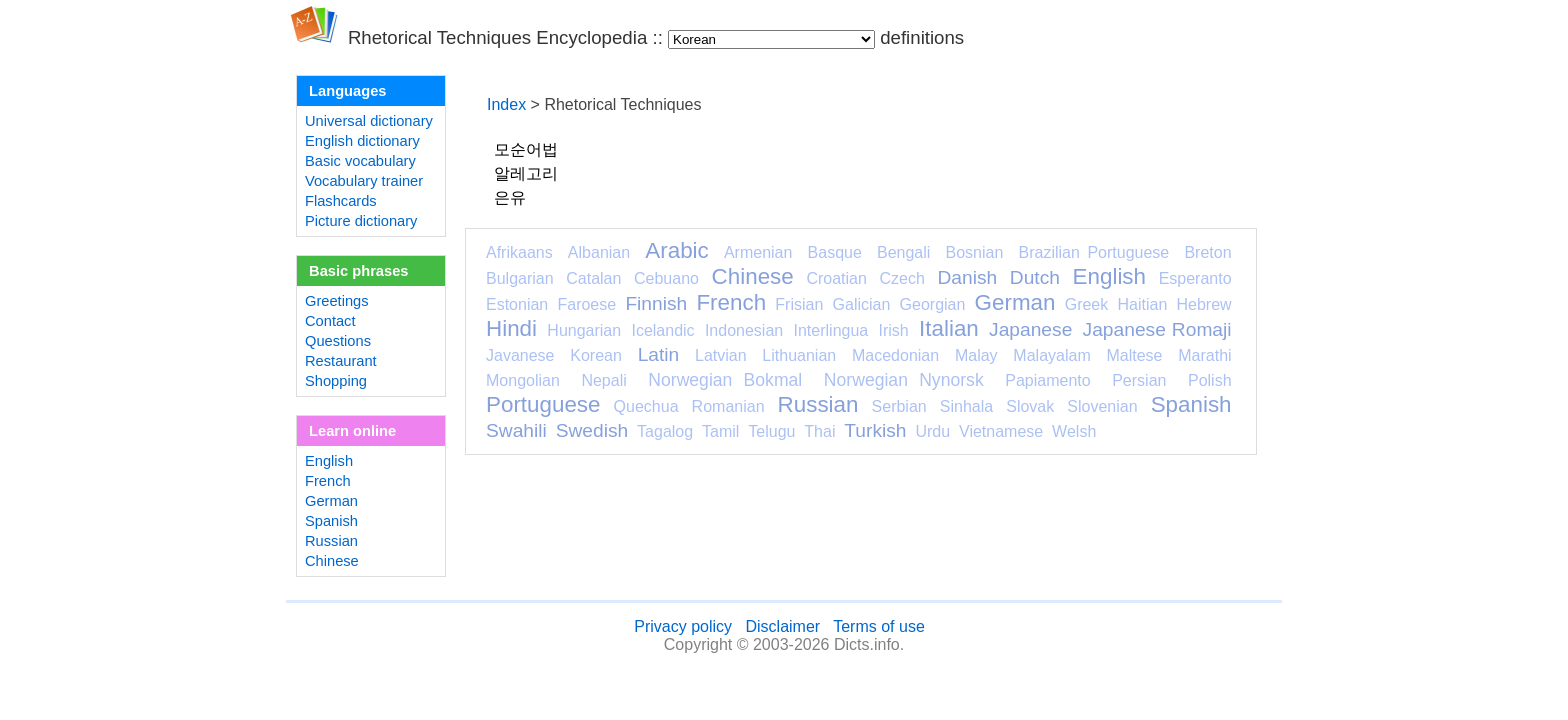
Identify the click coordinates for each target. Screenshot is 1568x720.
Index (506, 104)
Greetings (337, 301)
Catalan (593, 278)
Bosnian (975, 252)
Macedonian (895, 355)
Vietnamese (1001, 431)
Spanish (331, 521)
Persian (1139, 380)
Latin (659, 354)
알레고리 (526, 173)
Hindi (511, 328)
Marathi (1204, 355)
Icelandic (662, 330)
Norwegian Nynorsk (904, 380)
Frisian (799, 304)
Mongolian (523, 380)
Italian (949, 328)
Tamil (720, 431)
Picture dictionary (361, 221)
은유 (510, 197)
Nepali (603, 380)
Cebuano (666, 278)
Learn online (352, 431)
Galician (862, 304)
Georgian (933, 304)
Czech (901, 278)
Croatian (836, 278)
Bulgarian (520, 278)
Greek (1087, 304)
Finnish (656, 303)
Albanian (599, 252)
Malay (976, 355)
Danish (967, 277)
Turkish (875, 430)
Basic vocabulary (360, 161)
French (328, 481)
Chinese (332, 561)
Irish (894, 330)
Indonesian (744, 330)
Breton (1207, 252)
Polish (1210, 380)
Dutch (1035, 277)
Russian (331, 541)
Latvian (721, 355)
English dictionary (362, 141)
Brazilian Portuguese (1094, 252)
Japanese (1030, 329)
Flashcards (341, 201)
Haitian (1142, 304)
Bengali (903, 252)
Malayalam (1051, 355)
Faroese (586, 304)
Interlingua (831, 330)
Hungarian (584, 330)
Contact (330, 321)
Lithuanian (799, 355)
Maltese (1134, 355)
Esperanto (1195, 278)
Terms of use (879, 626)
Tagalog (665, 431)
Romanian (728, 406)
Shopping (336, 381)
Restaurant (341, 361)
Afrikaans (519, 252)
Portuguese (543, 404)
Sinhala (966, 406)
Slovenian (1102, 406)
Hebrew (1203, 304)
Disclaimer (782, 626)
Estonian (517, 304)
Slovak (1030, 406)
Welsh (1074, 431)
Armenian (758, 252)
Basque (835, 252)
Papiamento (1047, 380)
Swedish (592, 430)
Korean (596, 355)
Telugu (771, 431)
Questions (338, 341)
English (329, 461)
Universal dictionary (369, 121)
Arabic (676, 250)
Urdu (932, 431)
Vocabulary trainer (364, 181)
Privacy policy (683, 626)
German (331, 501)
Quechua (646, 406)
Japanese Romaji (1157, 329)
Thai (819, 431)
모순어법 (526, 149)
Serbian (899, 406)
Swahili (516, 430)
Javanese (520, 355)
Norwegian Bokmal (725, 380)
